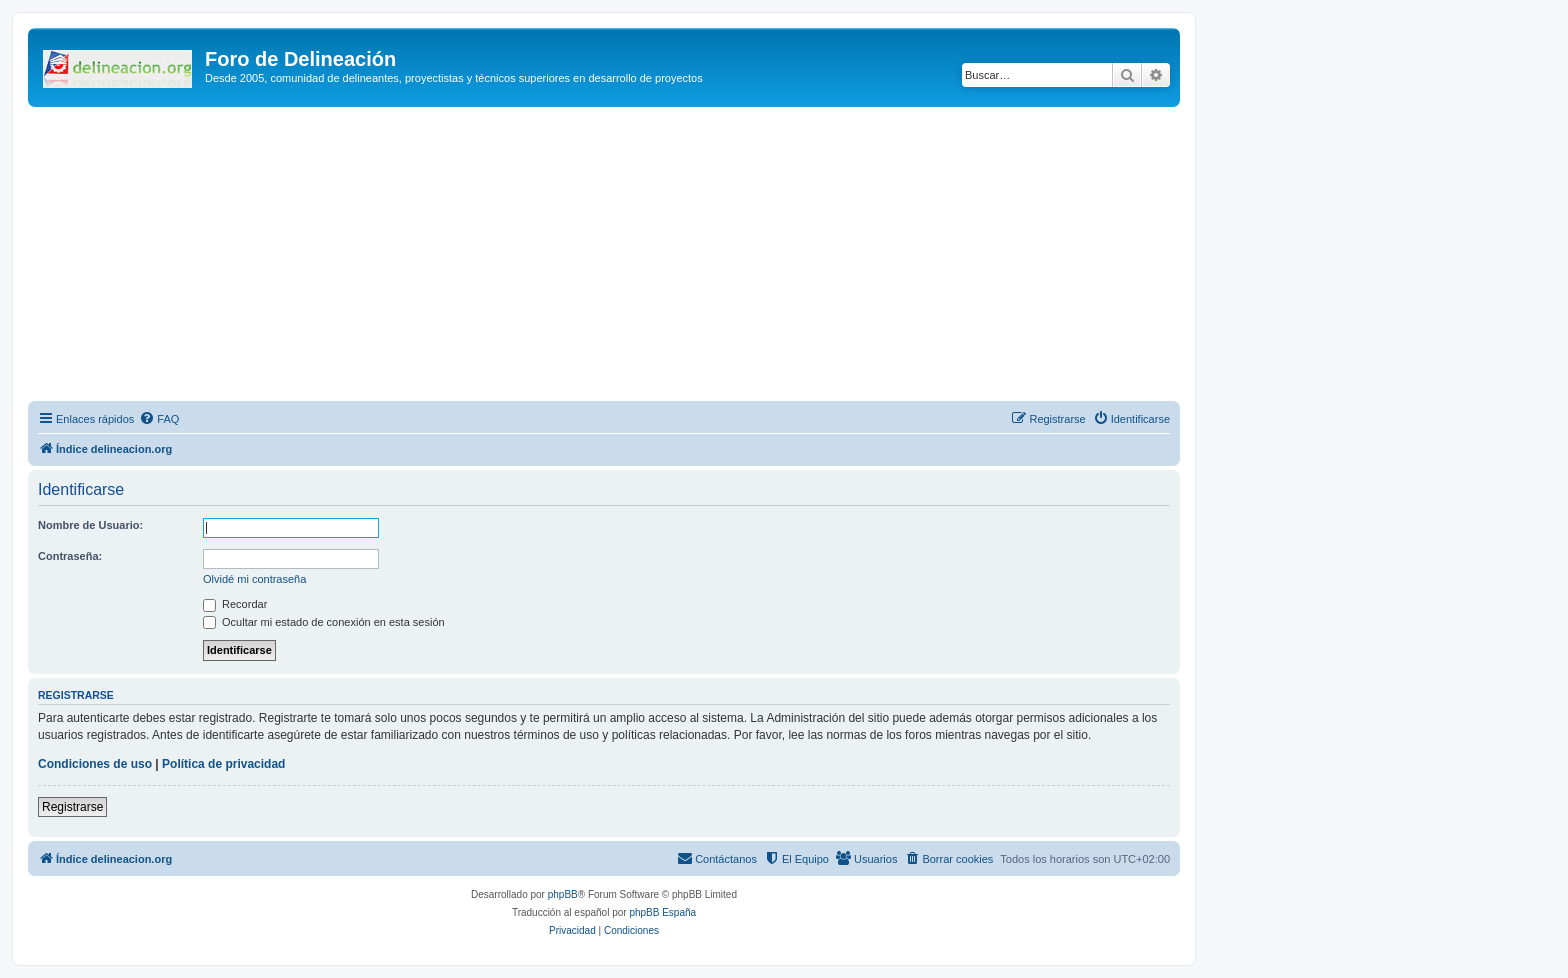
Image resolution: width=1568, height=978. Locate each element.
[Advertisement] (628, 257)
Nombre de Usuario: (90, 525)
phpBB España (662, 912)
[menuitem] (159, 419)
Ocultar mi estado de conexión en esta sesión (324, 622)
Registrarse (72, 807)
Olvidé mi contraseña (254, 579)
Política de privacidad (223, 764)
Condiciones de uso (95, 764)
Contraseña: (70, 556)
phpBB (563, 894)
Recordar (235, 604)
